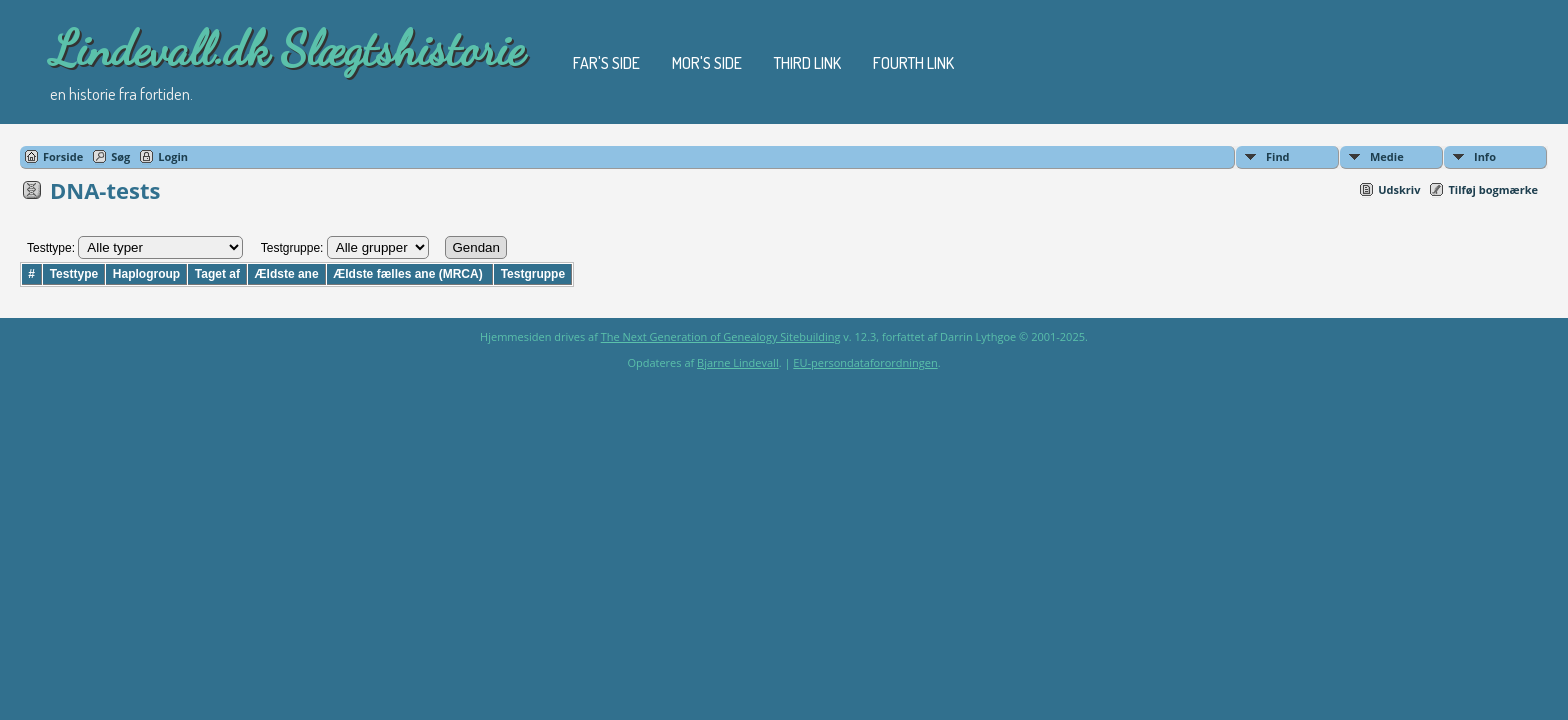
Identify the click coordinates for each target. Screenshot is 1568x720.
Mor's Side (707, 63)
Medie (1387, 156)
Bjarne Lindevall (738, 362)
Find (1278, 156)
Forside (63, 156)
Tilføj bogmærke (1493, 189)
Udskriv (1399, 189)
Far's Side (606, 63)
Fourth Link (913, 63)
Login (173, 156)
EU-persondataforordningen (865, 362)
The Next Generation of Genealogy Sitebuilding (721, 336)
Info (1485, 156)
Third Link (807, 63)
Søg (120, 156)
